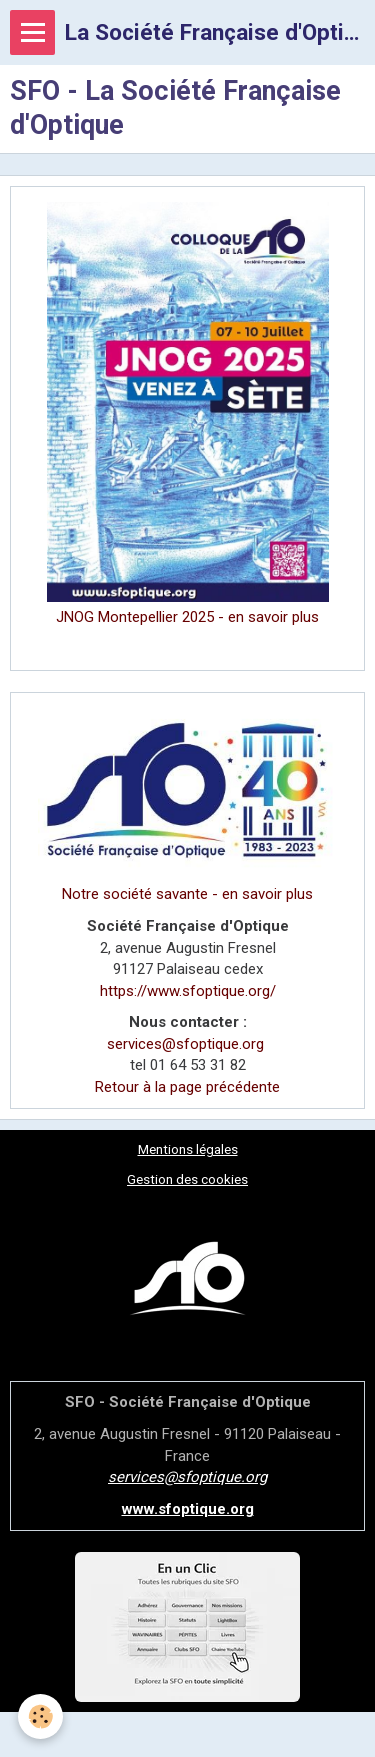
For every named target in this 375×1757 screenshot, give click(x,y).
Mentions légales (188, 1149)
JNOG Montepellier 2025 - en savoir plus (187, 617)
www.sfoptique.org (188, 1509)
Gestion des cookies (187, 1179)
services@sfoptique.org (185, 1044)
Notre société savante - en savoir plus (187, 894)
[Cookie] (40, 1716)
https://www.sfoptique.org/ (188, 991)
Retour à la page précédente (187, 1087)
